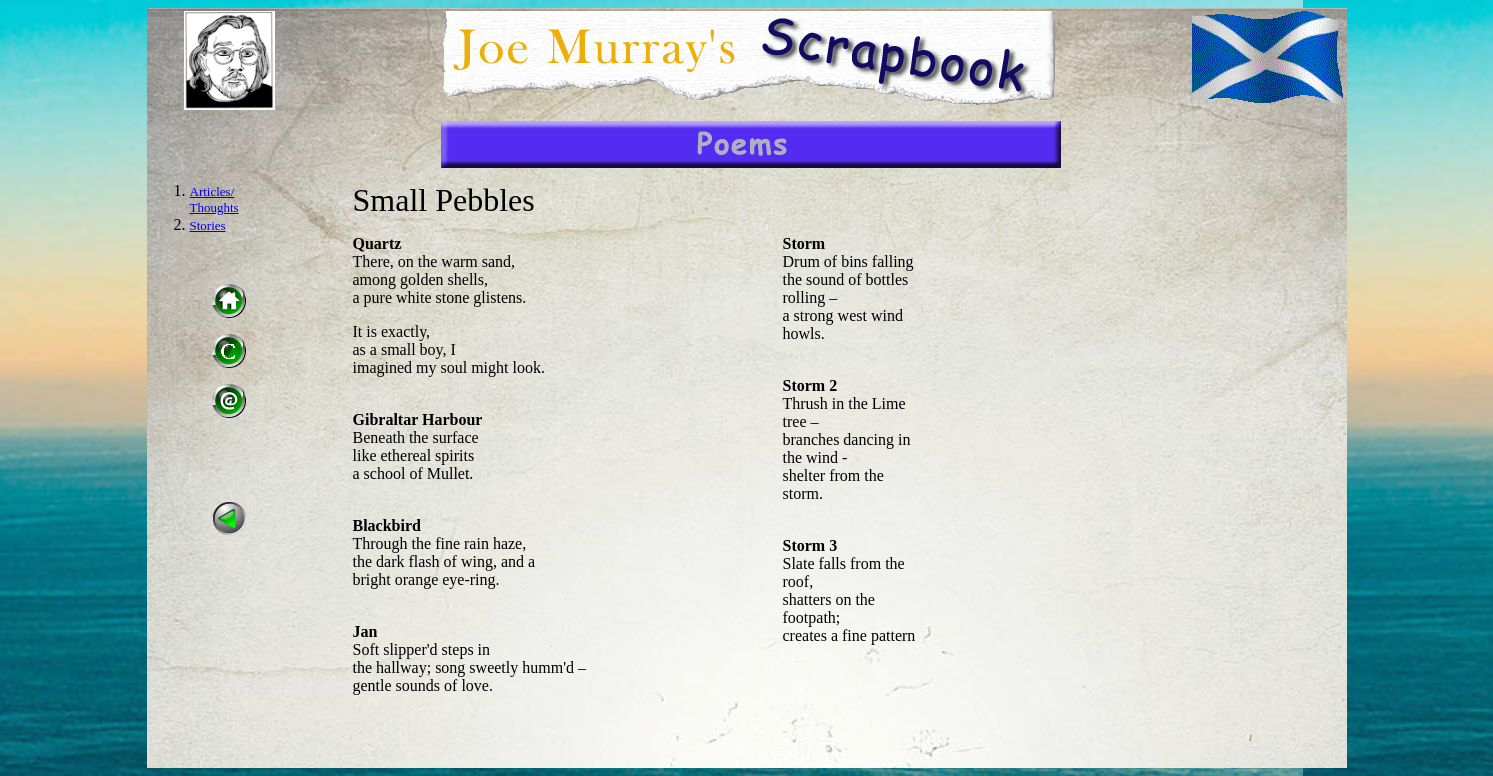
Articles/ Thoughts (214, 199)
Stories (208, 225)
